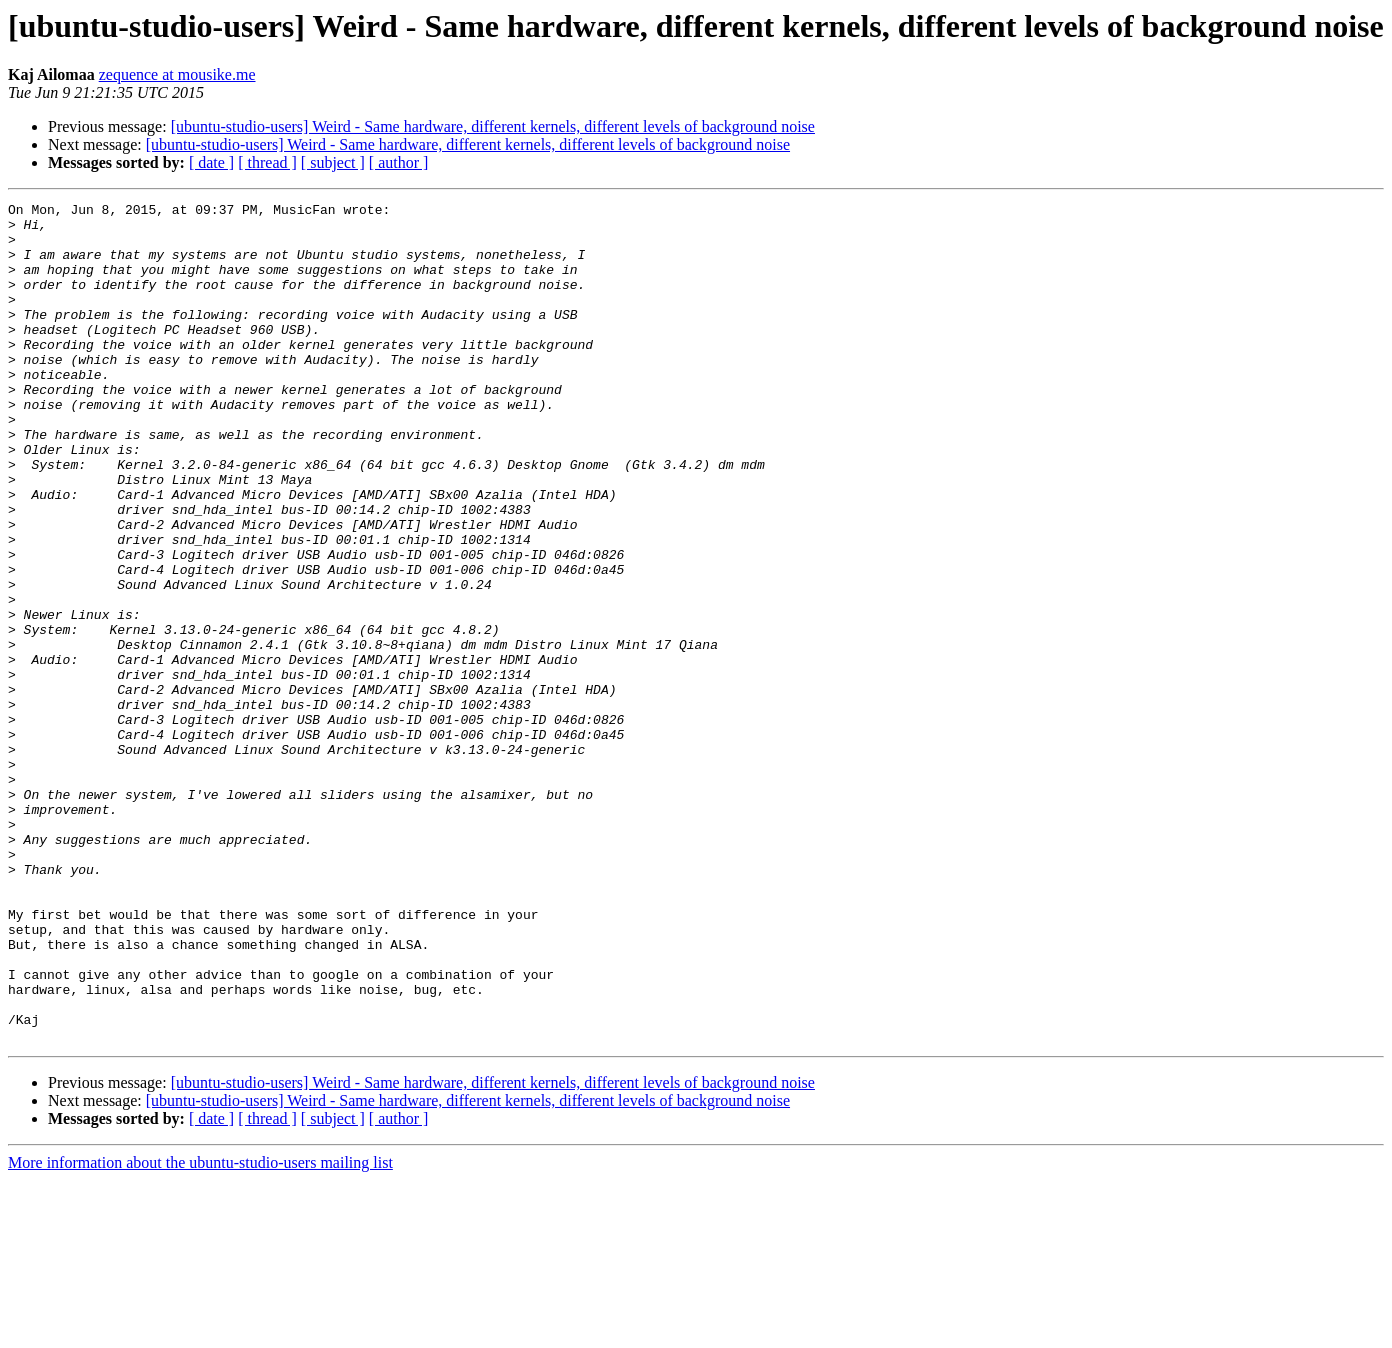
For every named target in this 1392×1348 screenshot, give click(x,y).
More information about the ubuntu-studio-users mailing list (200, 1330)
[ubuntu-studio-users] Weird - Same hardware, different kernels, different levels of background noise (493, 126)
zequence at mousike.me (177, 74)
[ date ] (211, 162)
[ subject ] (333, 162)
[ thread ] (267, 162)
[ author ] (399, 162)
